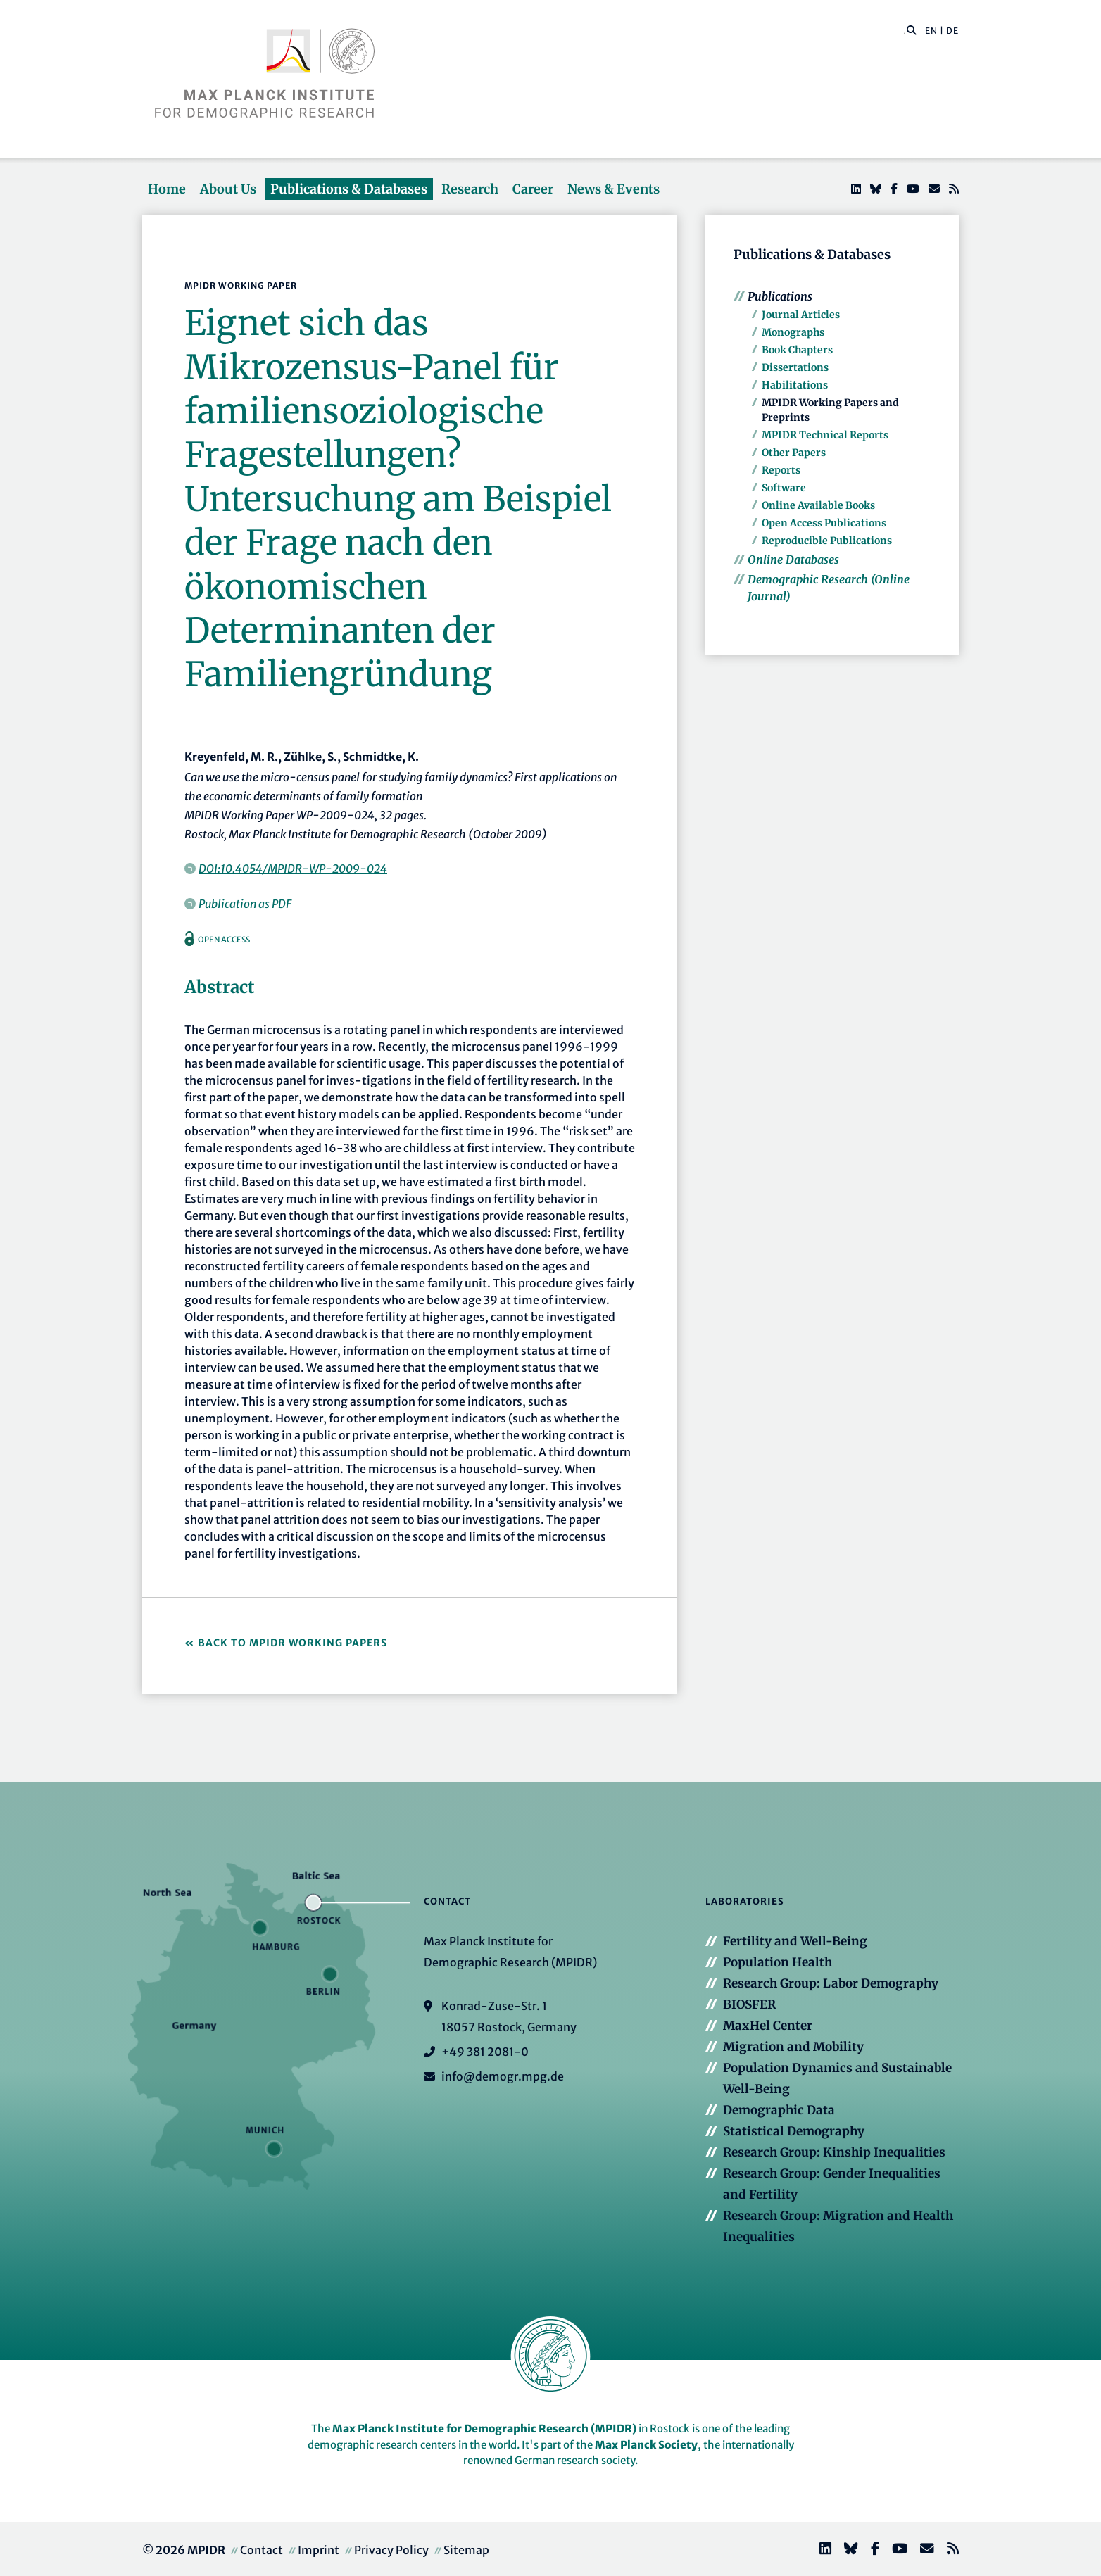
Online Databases (793, 560)
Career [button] (532, 189)
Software (784, 487)
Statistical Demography (793, 2131)
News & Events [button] (613, 189)
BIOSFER (749, 2004)
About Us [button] (228, 189)
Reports (781, 470)
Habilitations (795, 385)
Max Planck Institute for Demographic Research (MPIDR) (484, 2428)
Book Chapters (797, 349)
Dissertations (795, 367)
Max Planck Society (646, 2444)
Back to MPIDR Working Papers (292, 1642)
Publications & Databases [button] (348, 189)
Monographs (793, 332)
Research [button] (469, 189)
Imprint (318, 2550)
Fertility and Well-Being (795, 1941)
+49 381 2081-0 (485, 2052)
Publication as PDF (245, 904)
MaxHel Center (767, 2025)
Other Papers (794, 452)
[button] (912, 30)
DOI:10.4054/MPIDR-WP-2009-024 (293, 868)
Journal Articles (801, 314)
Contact (261, 2550)
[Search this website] (904, 31)
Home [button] (167, 189)
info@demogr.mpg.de (502, 2076)
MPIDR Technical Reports (825, 435)
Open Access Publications (824, 523)
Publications (780, 296)
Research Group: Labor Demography (830, 1983)
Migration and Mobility (793, 2046)
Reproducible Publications (827, 540)
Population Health (777, 1962)
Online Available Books (818, 505)
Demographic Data (779, 2110)
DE (952, 30)
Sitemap (466, 2550)
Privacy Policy (391, 2550)
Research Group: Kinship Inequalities (834, 2152)
